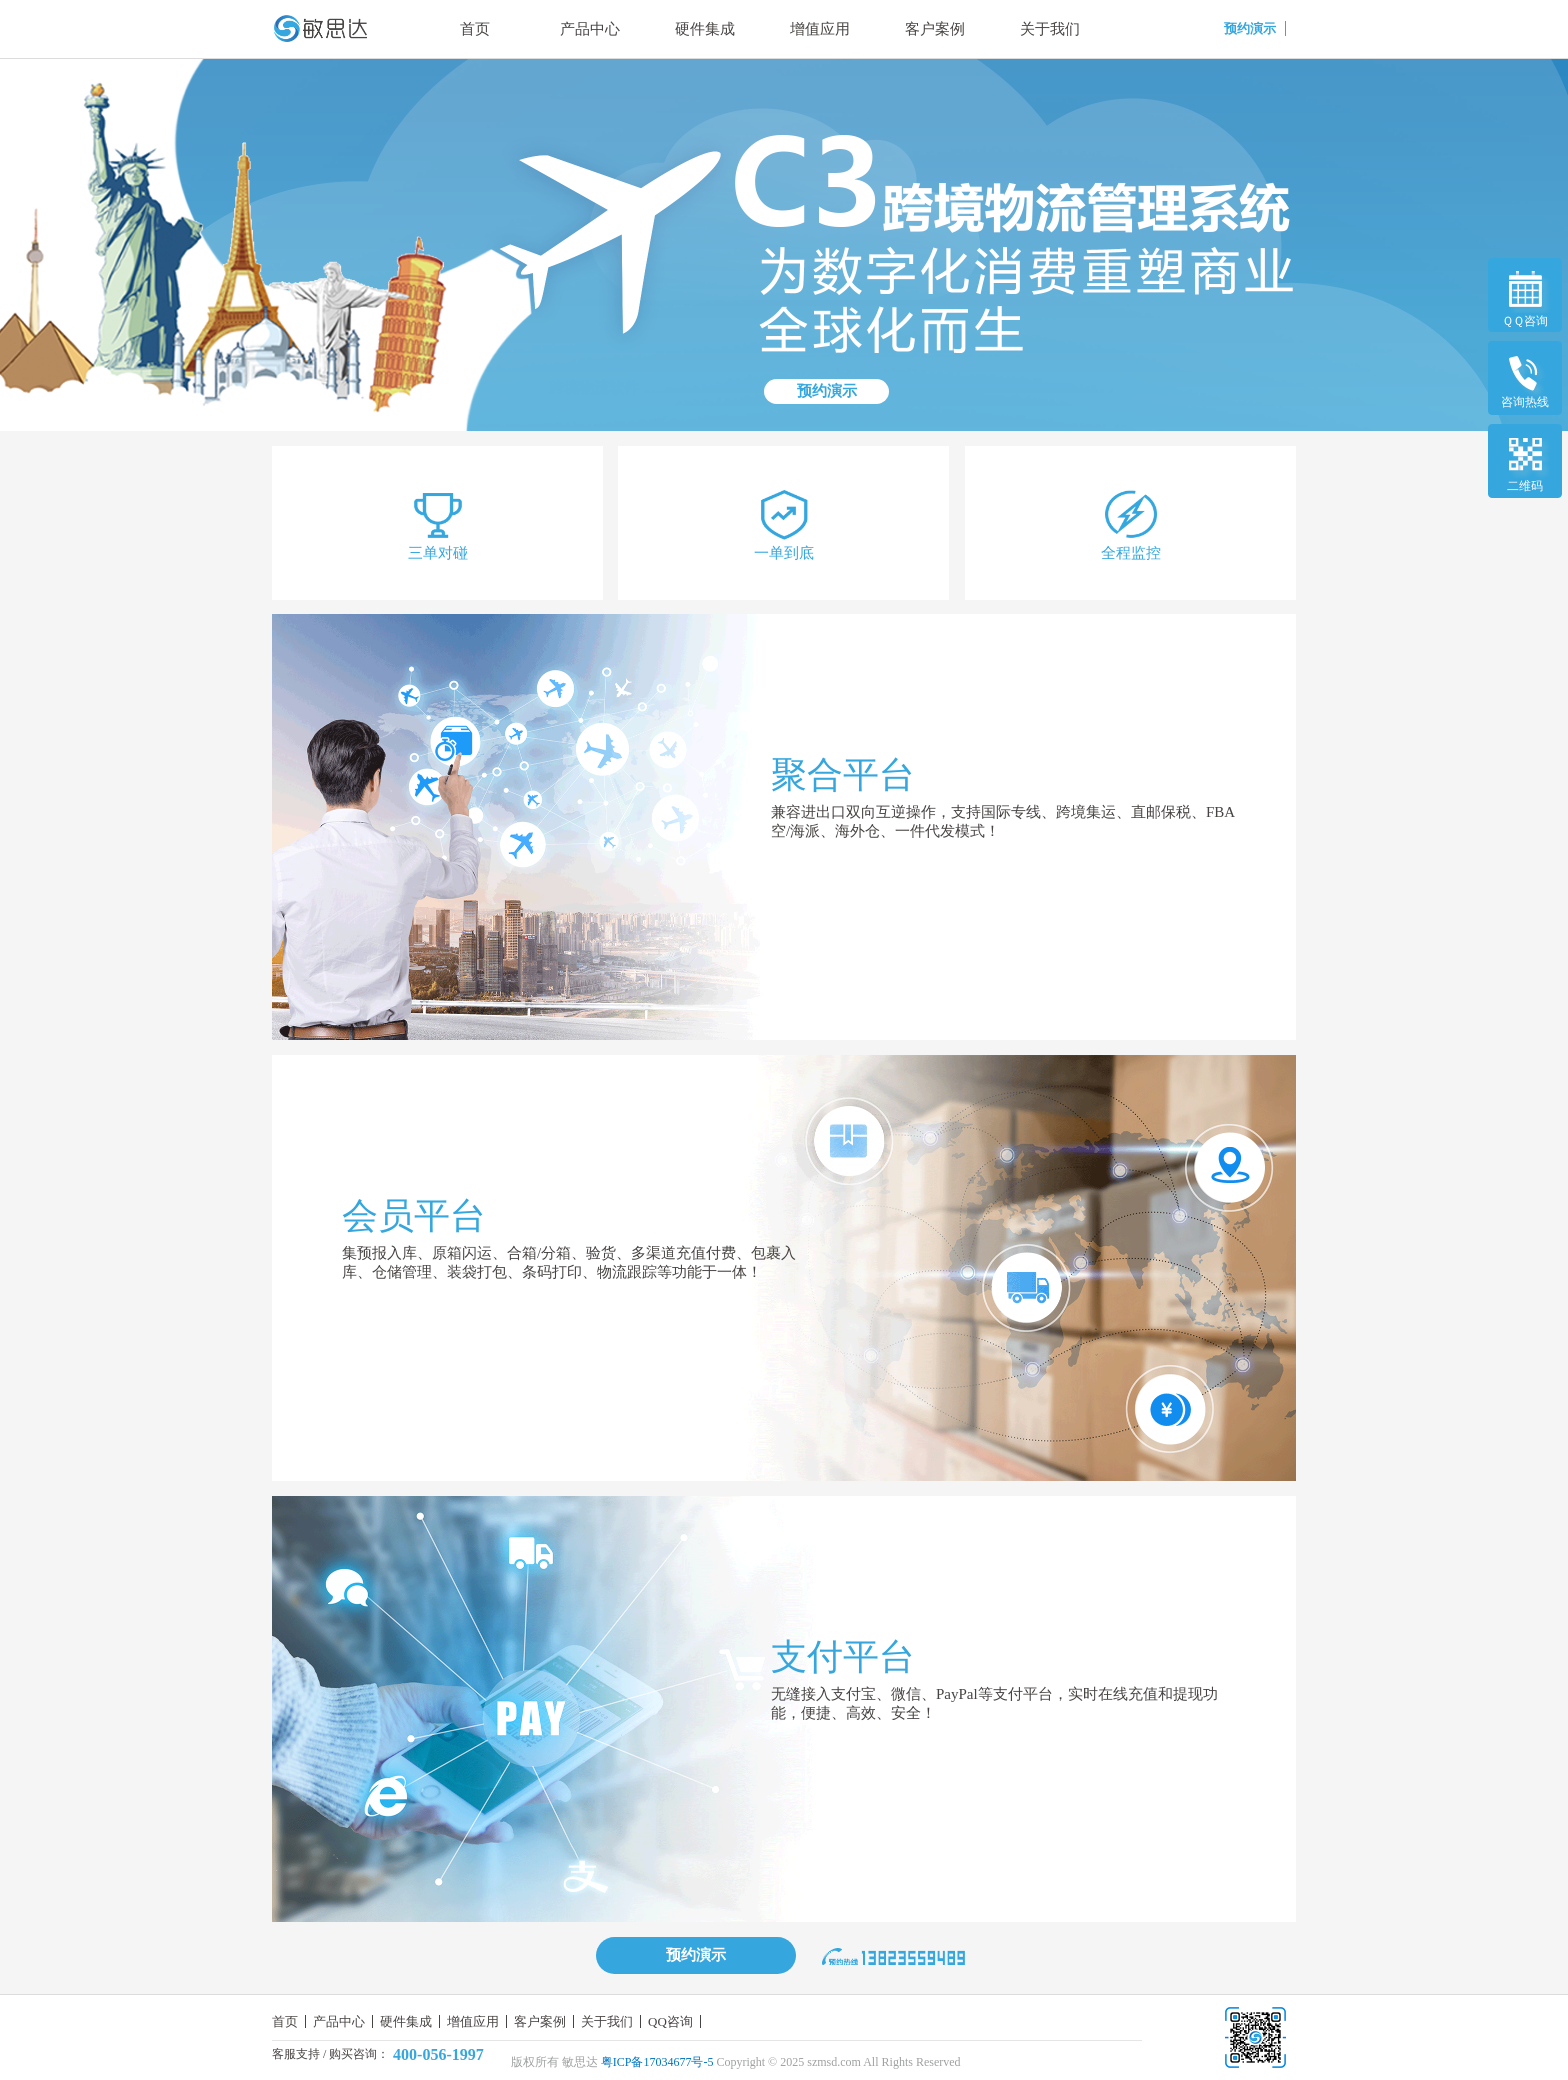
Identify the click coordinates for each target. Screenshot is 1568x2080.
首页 (475, 29)
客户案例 (935, 29)
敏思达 (580, 2062)
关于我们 (1050, 29)
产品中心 (590, 29)
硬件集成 (705, 29)
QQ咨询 (670, 2021)
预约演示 (827, 391)
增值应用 (820, 29)
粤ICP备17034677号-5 (657, 2062)
